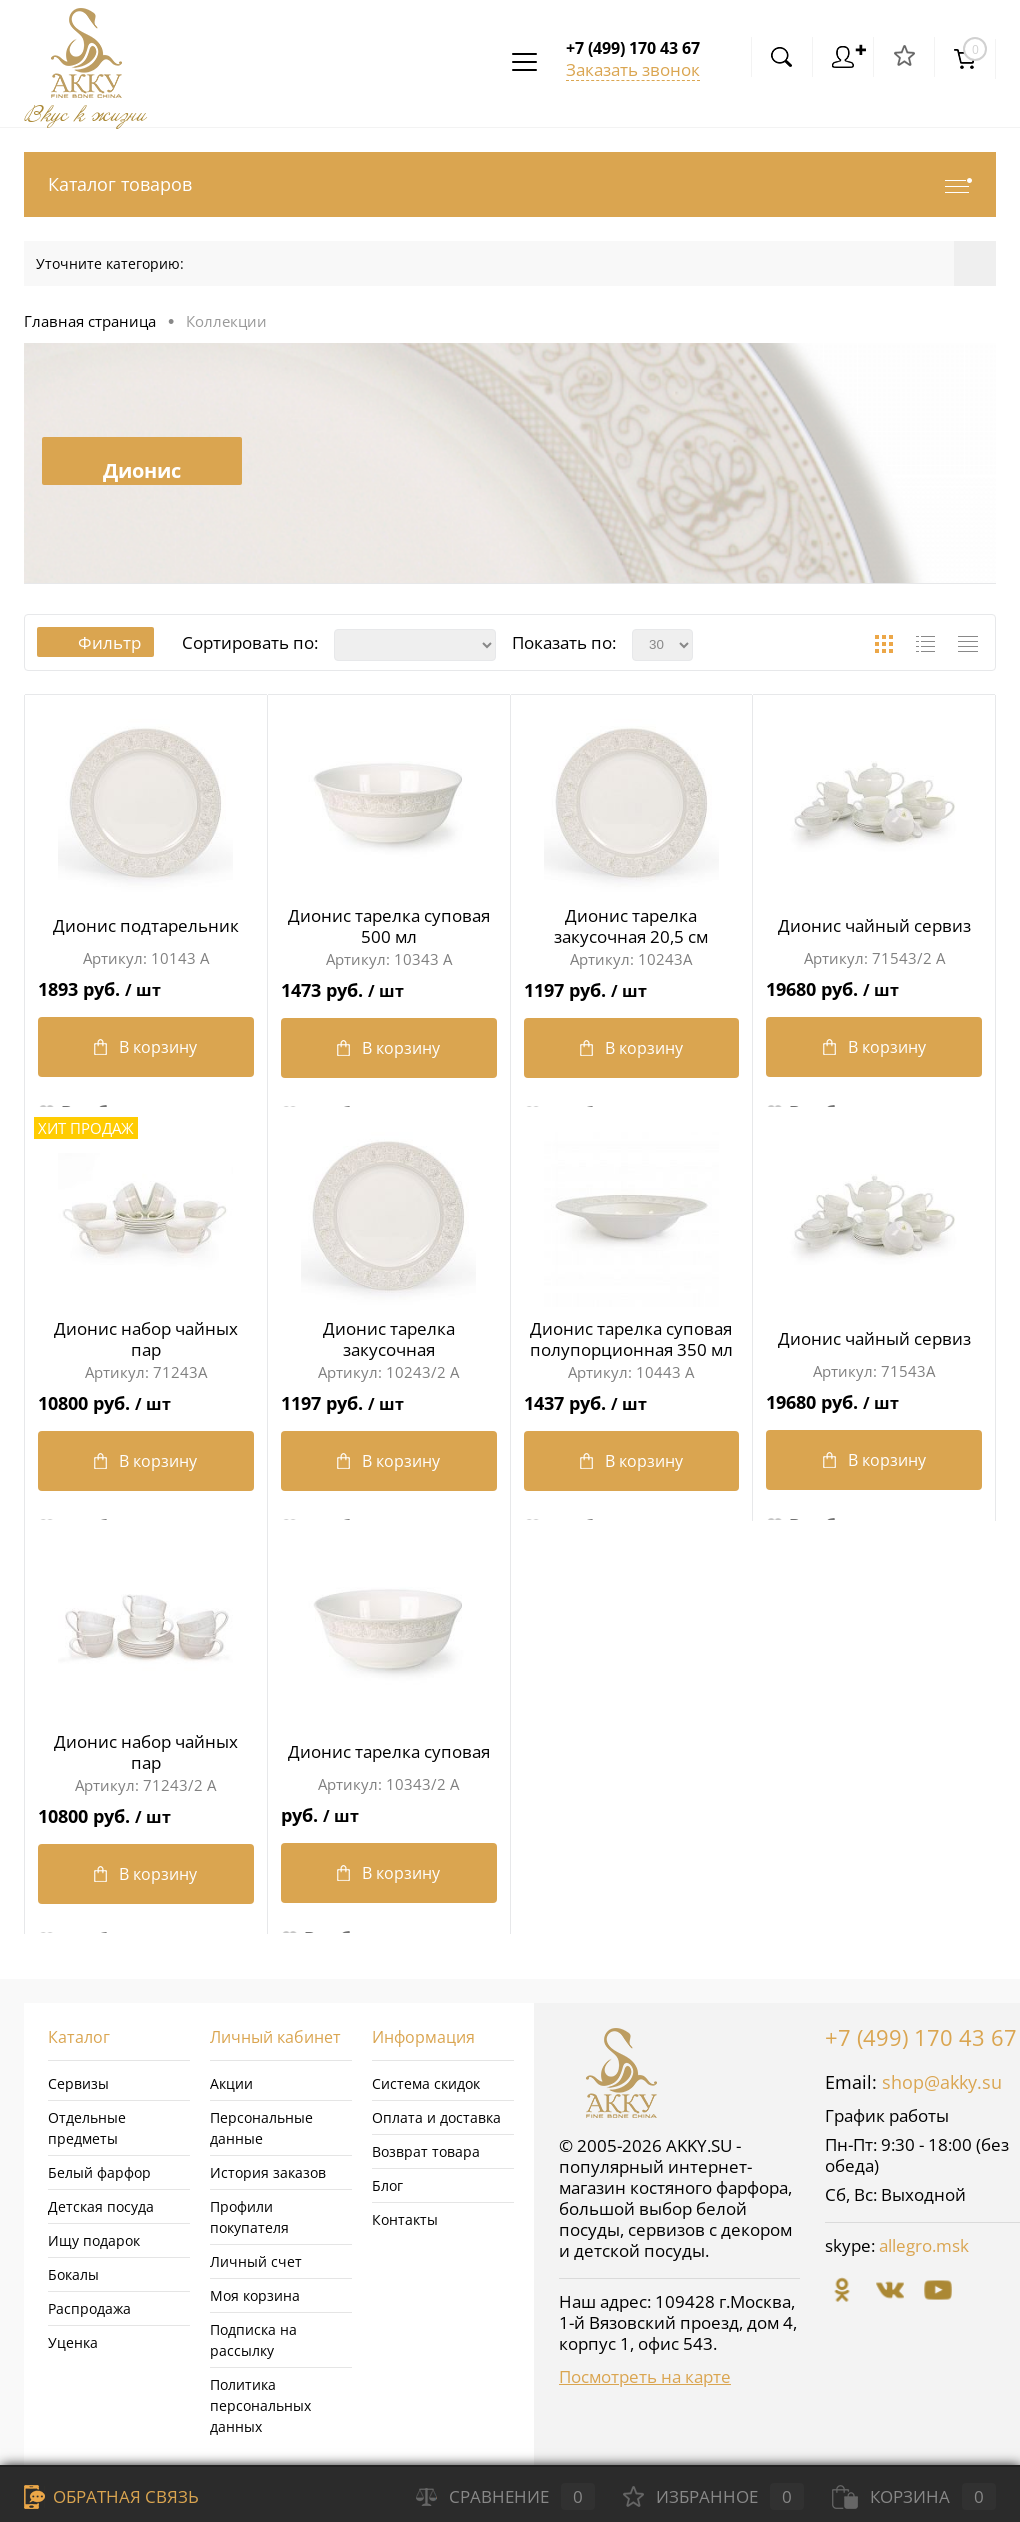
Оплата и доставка (436, 2117)
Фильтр (96, 642)
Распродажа (89, 2308)
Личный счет (256, 2261)
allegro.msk (924, 2245)
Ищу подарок (94, 2240)
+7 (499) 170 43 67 (921, 2037)
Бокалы (73, 2274)
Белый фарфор (99, 2172)
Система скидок (426, 2083)
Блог (387, 2185)
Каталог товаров (510, 184)
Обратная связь (111, 2496)
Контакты (405, 2219)
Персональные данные (261, 2128)
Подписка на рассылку (253, 2340)
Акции (231, 2083)
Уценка (73, 2342)
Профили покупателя (249, 2217)
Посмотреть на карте (645, 2376)
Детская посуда (101, 2206)
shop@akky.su (942, 2082)
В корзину (145, 1048)
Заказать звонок (633, 69)
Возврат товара (426, 2151)
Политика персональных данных (260, 2405)
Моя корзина (255, 2295)
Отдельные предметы (87, 2128)
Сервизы (78, 2083)
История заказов (268, 2172)
